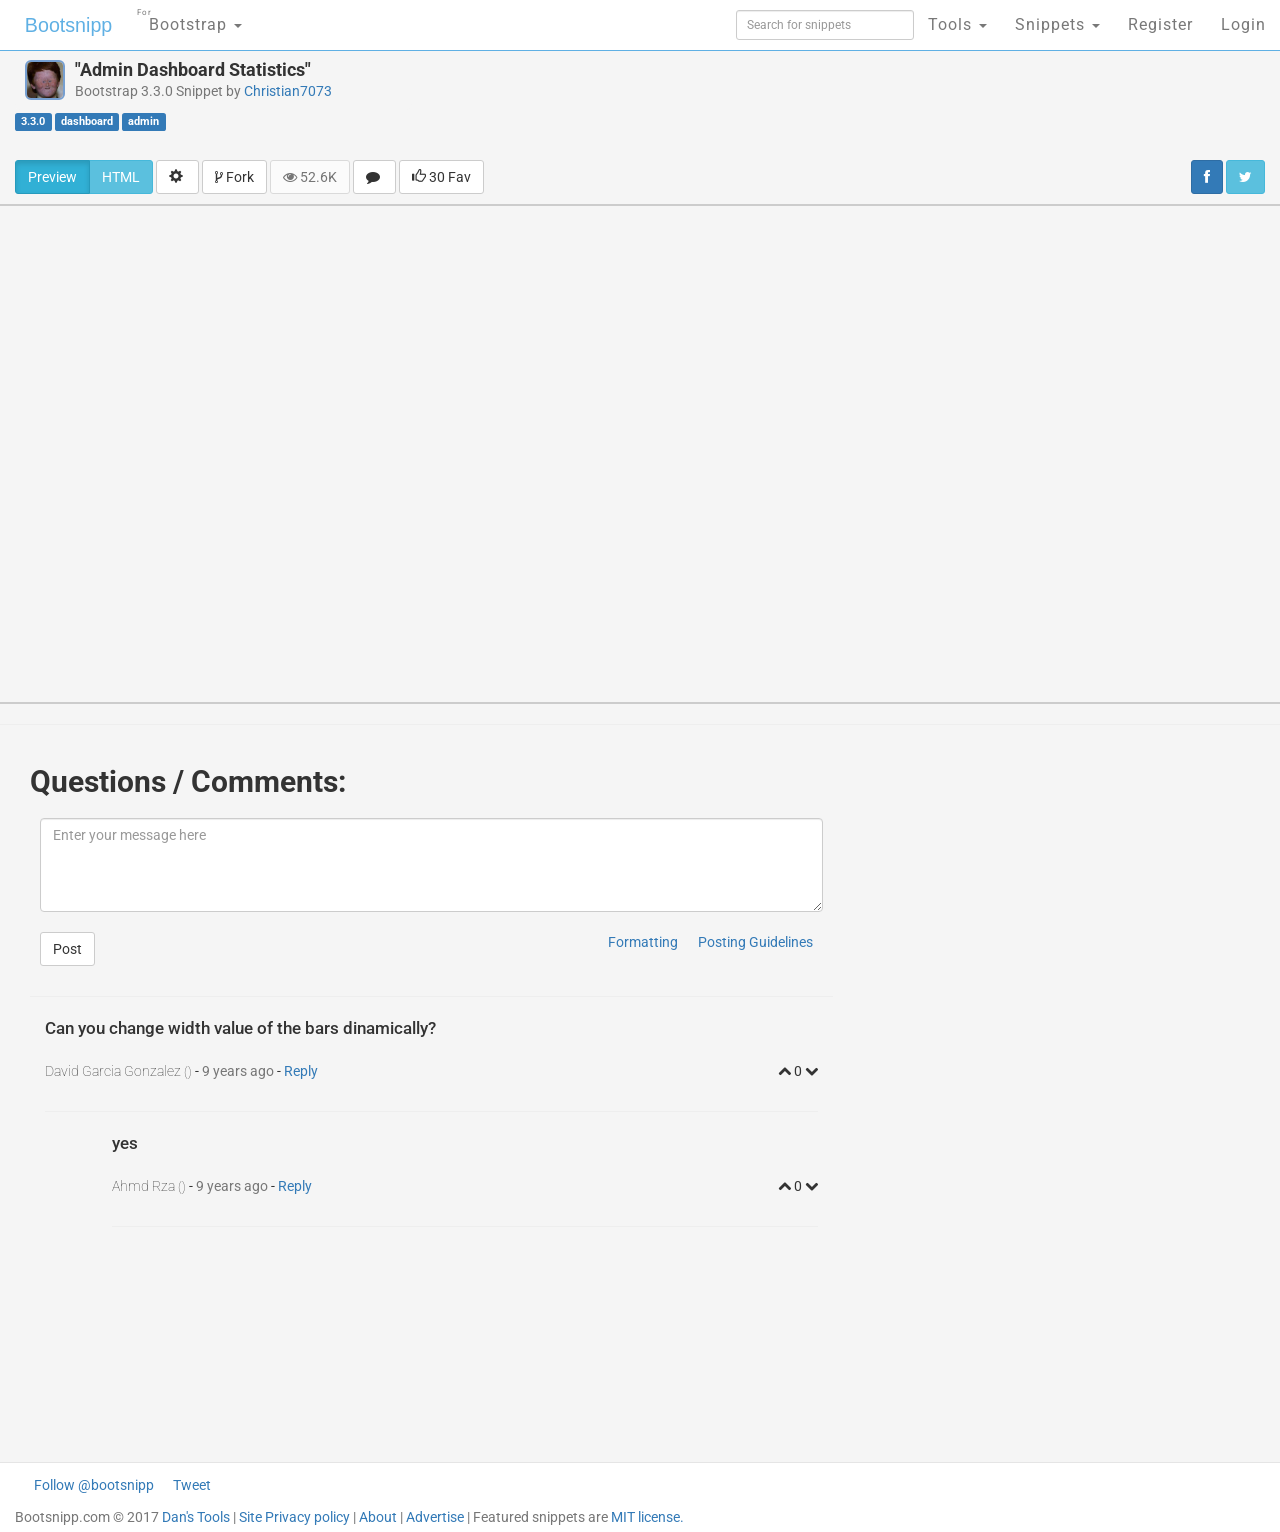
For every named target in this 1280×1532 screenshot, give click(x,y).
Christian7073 (288, 91)
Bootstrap (185, 18)
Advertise (435, 1517)
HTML (121, 177)
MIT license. (647, 1517)
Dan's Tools (196, 1517)
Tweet (192, 1485)
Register (1160, 24)
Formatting (643, 942)
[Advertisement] (806, 105)
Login (1243, 24)
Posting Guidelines (755, 942)
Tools (957, 24)
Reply (301, 1071)
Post (67, 949)
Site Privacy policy (294, 1517)
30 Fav (441, 177)
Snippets (1057, 24)
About (378, 1517)
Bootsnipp (65, 25)
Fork (234, 177)
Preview (52, 177)
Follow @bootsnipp (94, 1485)
